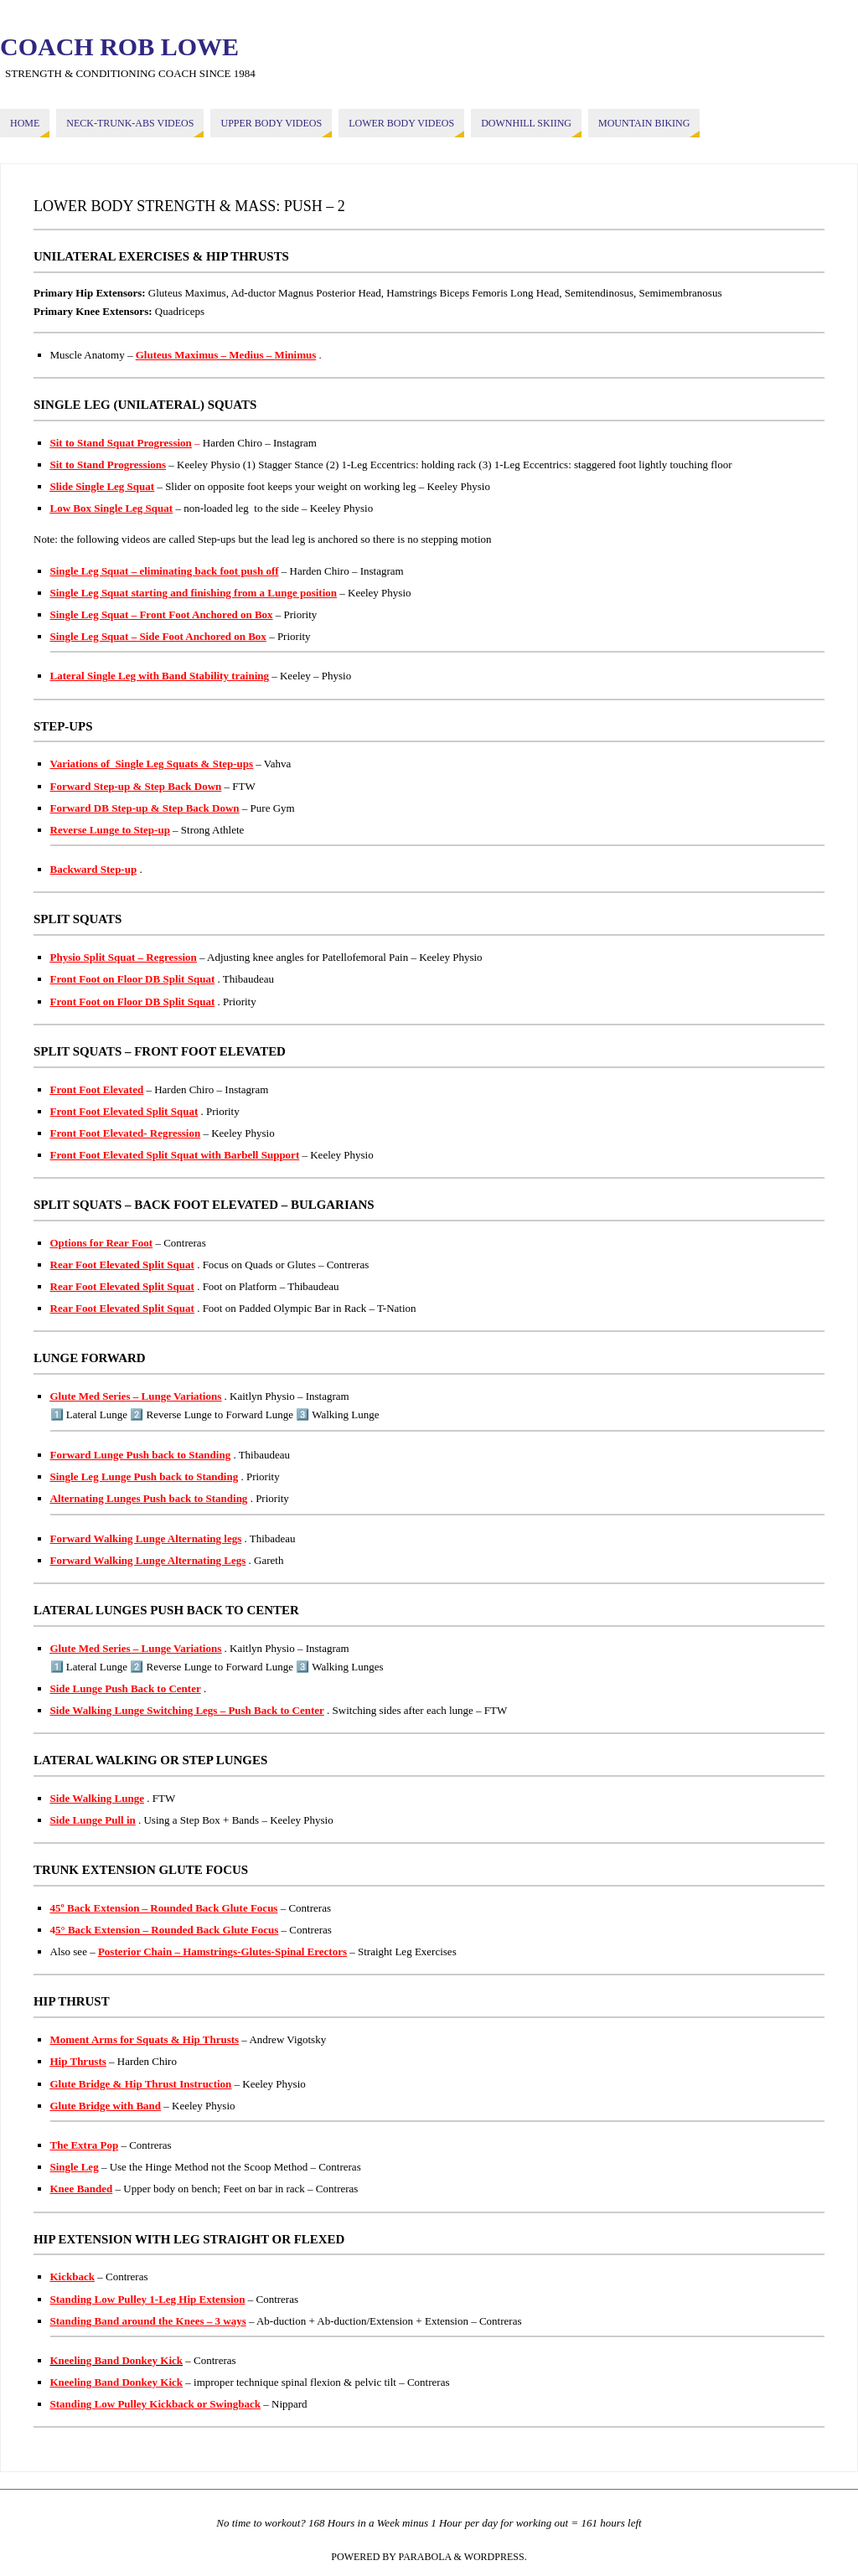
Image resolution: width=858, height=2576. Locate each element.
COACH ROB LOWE (119, 47)
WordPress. (495, 2557)
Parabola (425, 2557)
